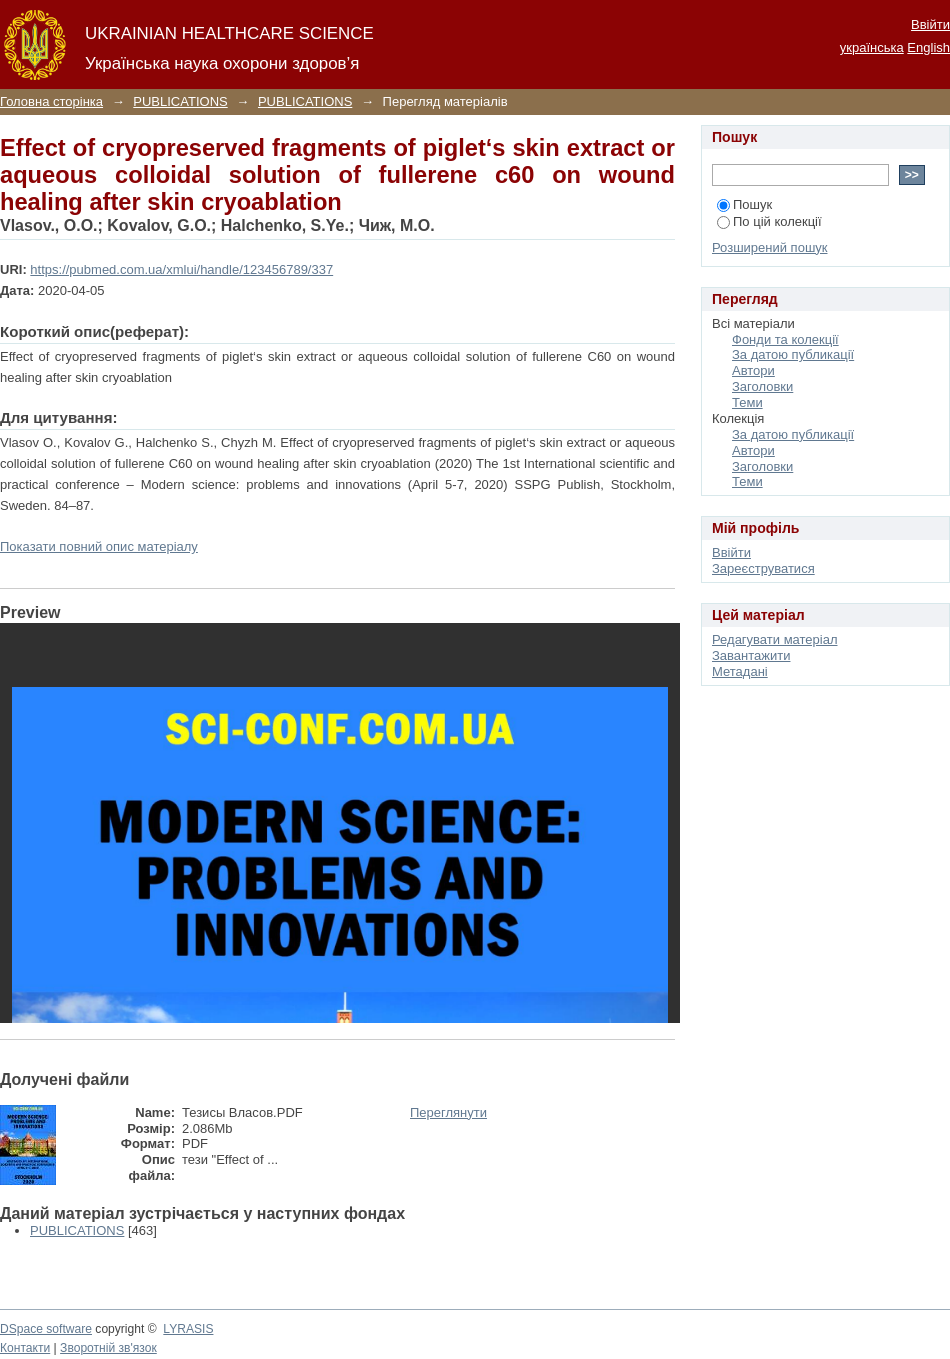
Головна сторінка (51, 101)
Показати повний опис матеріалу (99, 546)
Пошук (744, 204)
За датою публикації (793, 354)
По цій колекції (769, 221)
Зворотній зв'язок (108, 1348)
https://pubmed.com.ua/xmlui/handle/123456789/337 (181, 269)
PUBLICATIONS (180, 101)
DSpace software (46, 1329)
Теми (747, 402)
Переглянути (448, 1112)
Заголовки (762, 386)
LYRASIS (188, 1329)
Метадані (740, 671)
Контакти (25, 1348)
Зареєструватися (763, 568)
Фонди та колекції (785, 339)
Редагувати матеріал (775, 639)
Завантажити (751, 655)
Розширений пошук (770, 247)
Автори (753, 370)
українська (872, 47)
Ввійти (930, 24)
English (928, 47)
